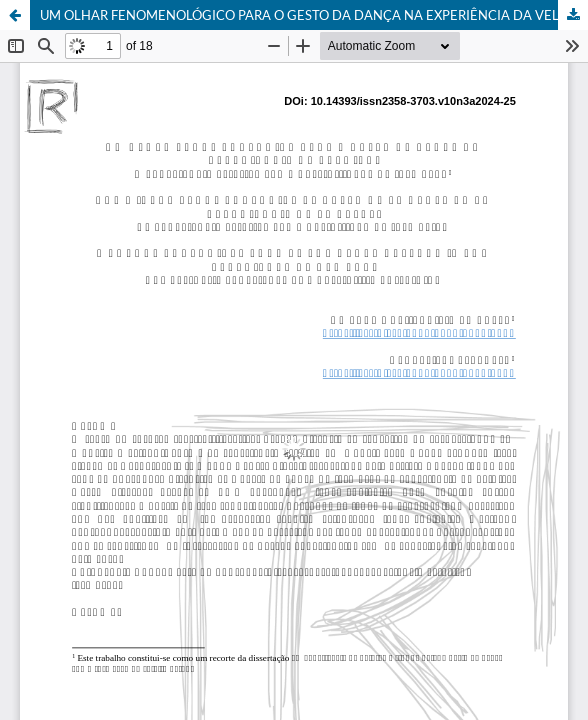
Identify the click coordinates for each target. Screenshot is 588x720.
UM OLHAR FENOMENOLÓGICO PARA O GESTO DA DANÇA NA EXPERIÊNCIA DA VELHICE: (314, 15)
